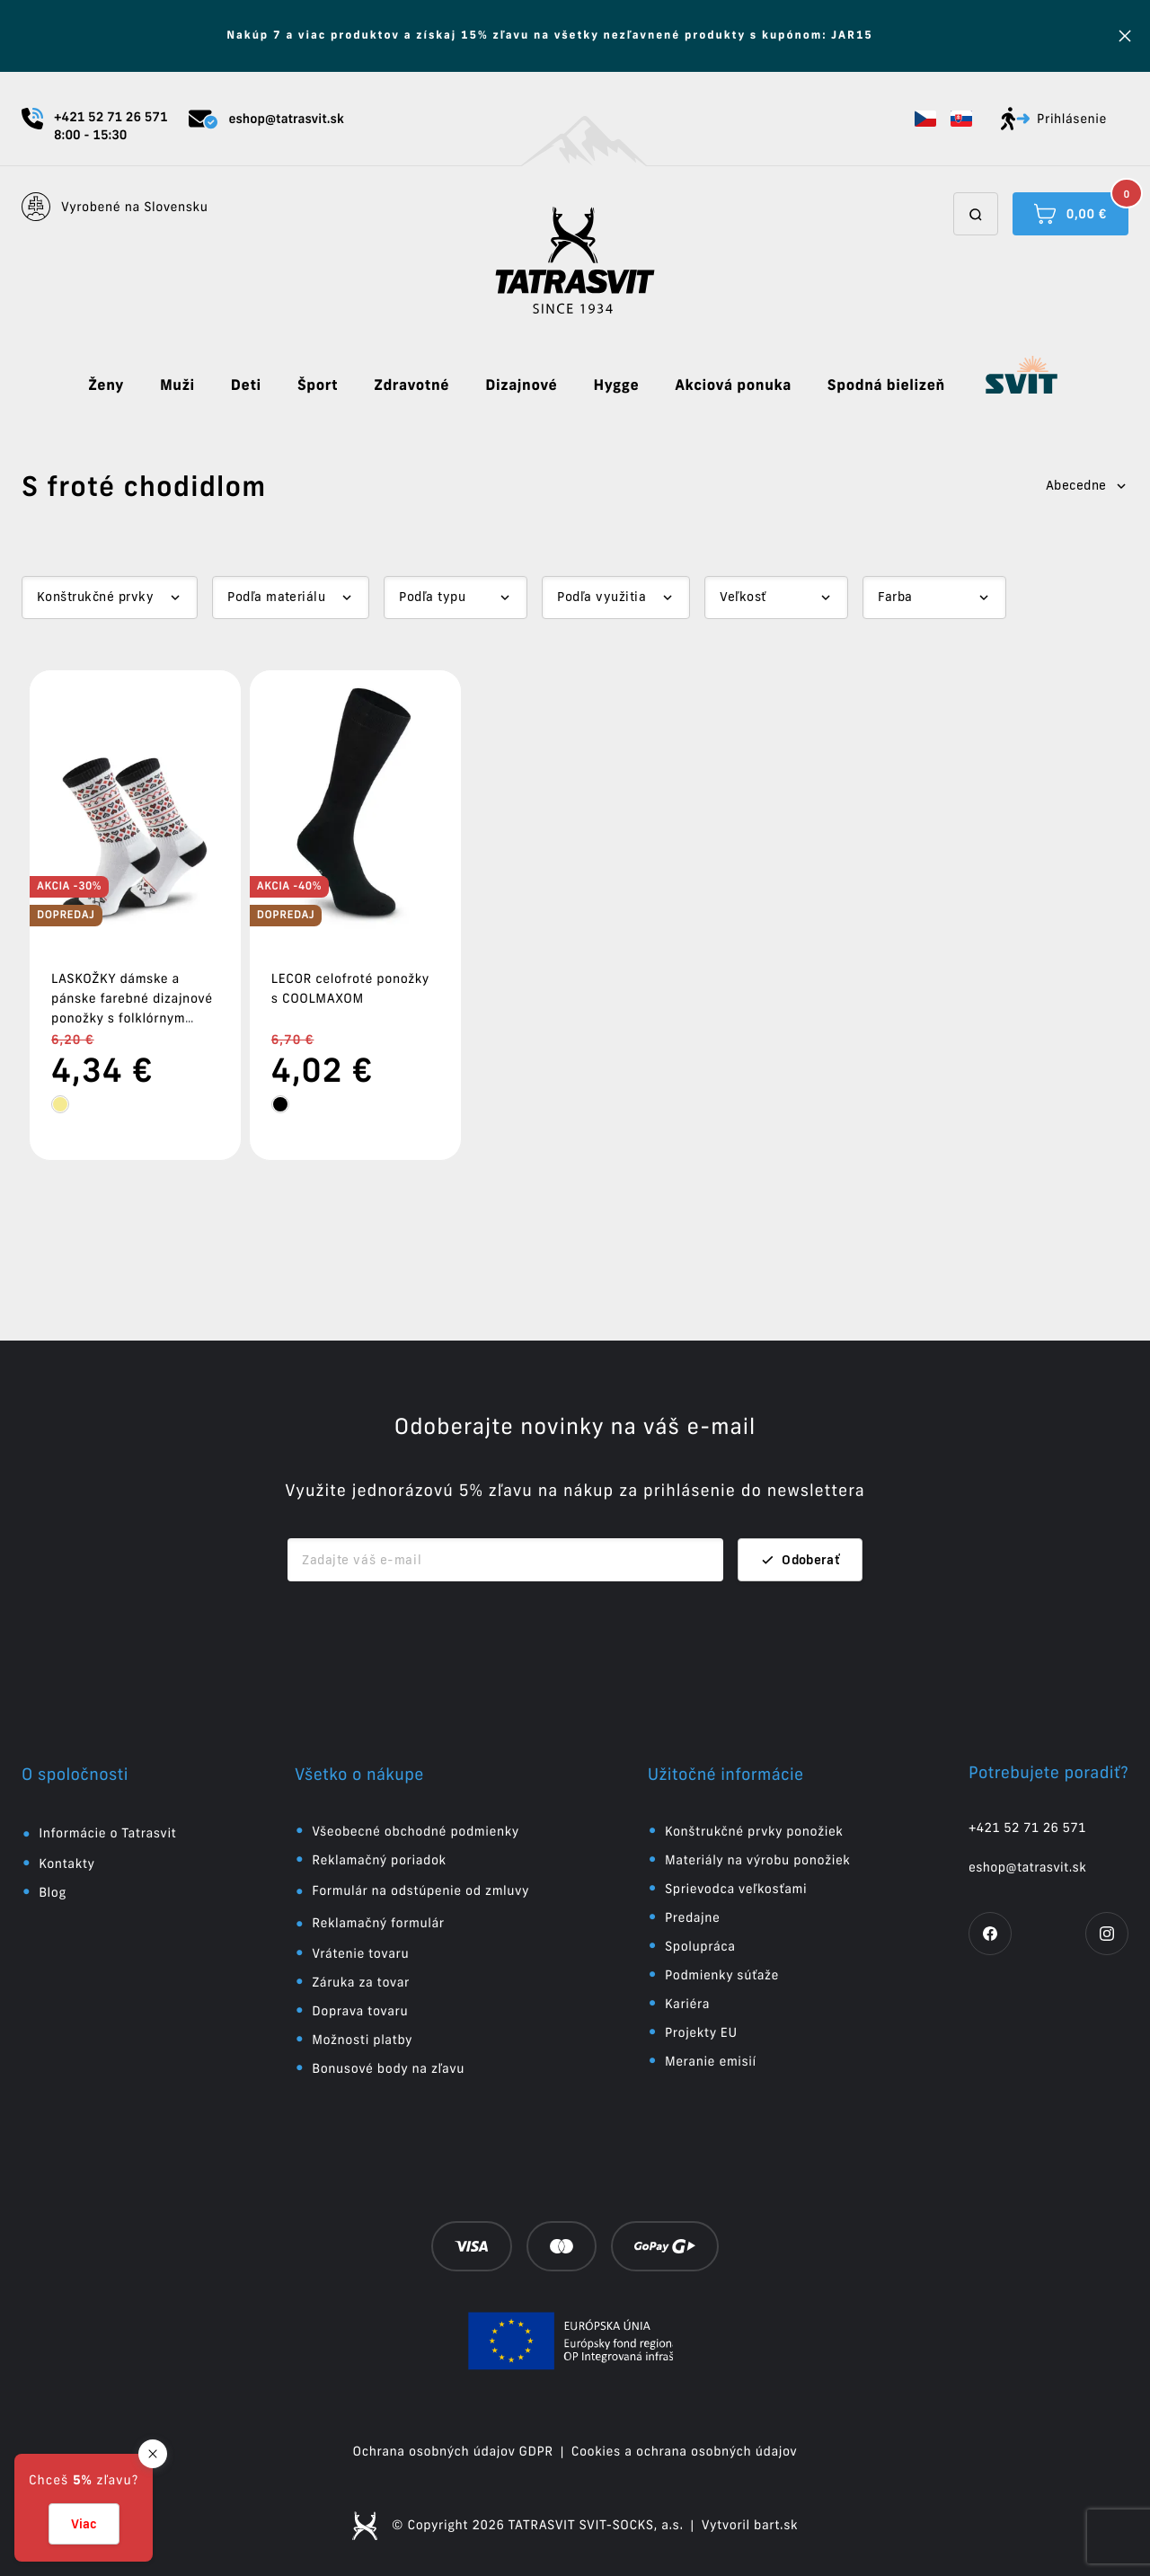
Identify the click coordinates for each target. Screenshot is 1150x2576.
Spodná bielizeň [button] (886, 385)
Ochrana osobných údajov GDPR (453, 2451)
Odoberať (800, 1560)
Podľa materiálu (276, 597)
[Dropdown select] (110, 597)
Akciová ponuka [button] (733, 385)
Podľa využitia (601, 597)
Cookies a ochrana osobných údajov (684, 2451)
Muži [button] (177, 385)
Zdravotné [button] (411, 385)
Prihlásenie (1054, 118)
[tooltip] (60, 1104)
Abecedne (1087, 485)
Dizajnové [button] (521, 385)
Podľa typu (432, 597)
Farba (895, 597)
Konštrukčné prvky (95, 597)
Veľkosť (742, 597)
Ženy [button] (106, 385)
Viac (84, 2524)
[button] (925, 119)
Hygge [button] (616, 385)
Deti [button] (246, 385)
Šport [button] (317, 385)
